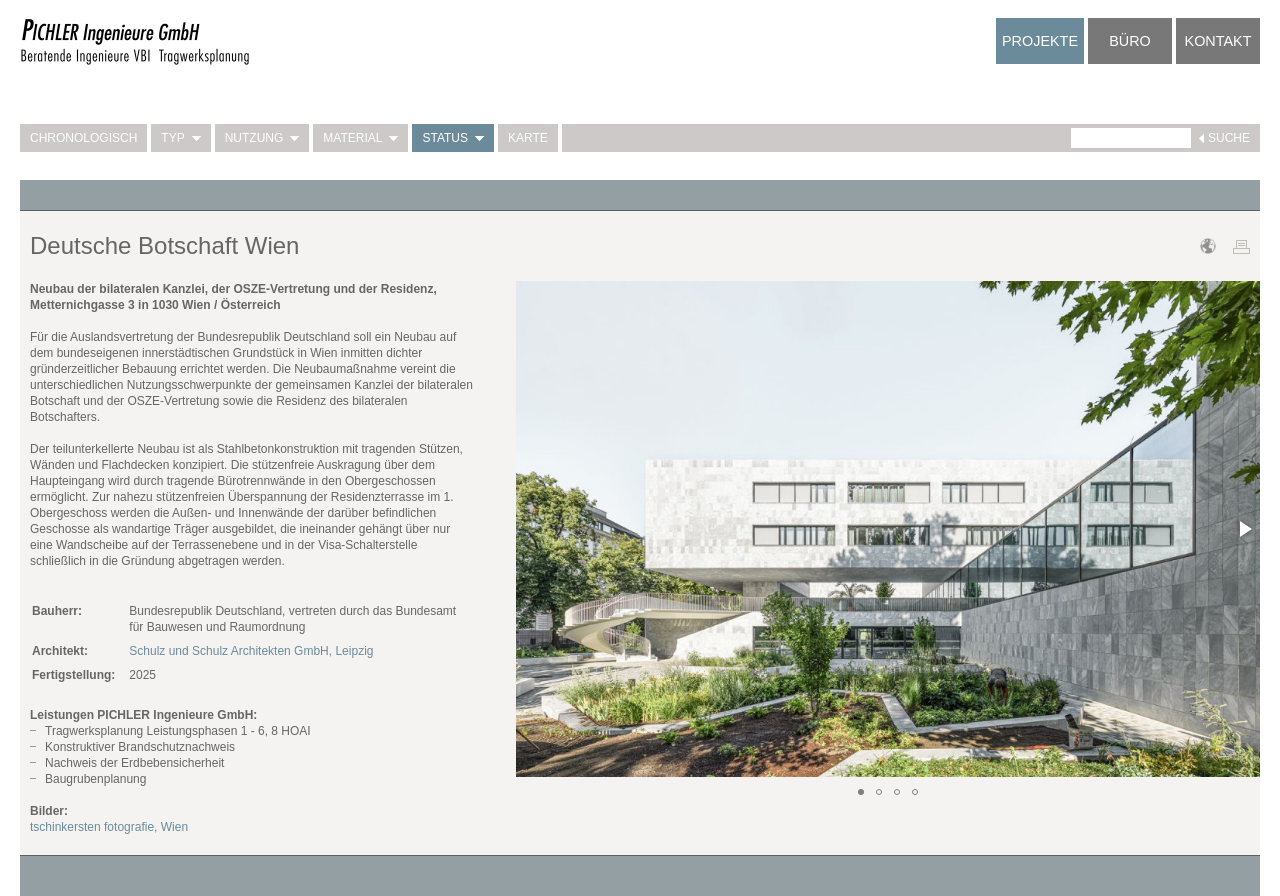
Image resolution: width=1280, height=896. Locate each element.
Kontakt (1218, 41)
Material (360, 138)
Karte (528, 138)
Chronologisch (83, 138)
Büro (1130, 41)
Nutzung (262, 138)
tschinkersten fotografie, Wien (109, 827)
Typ (180, 138)
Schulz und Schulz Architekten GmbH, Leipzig (251, 651)
